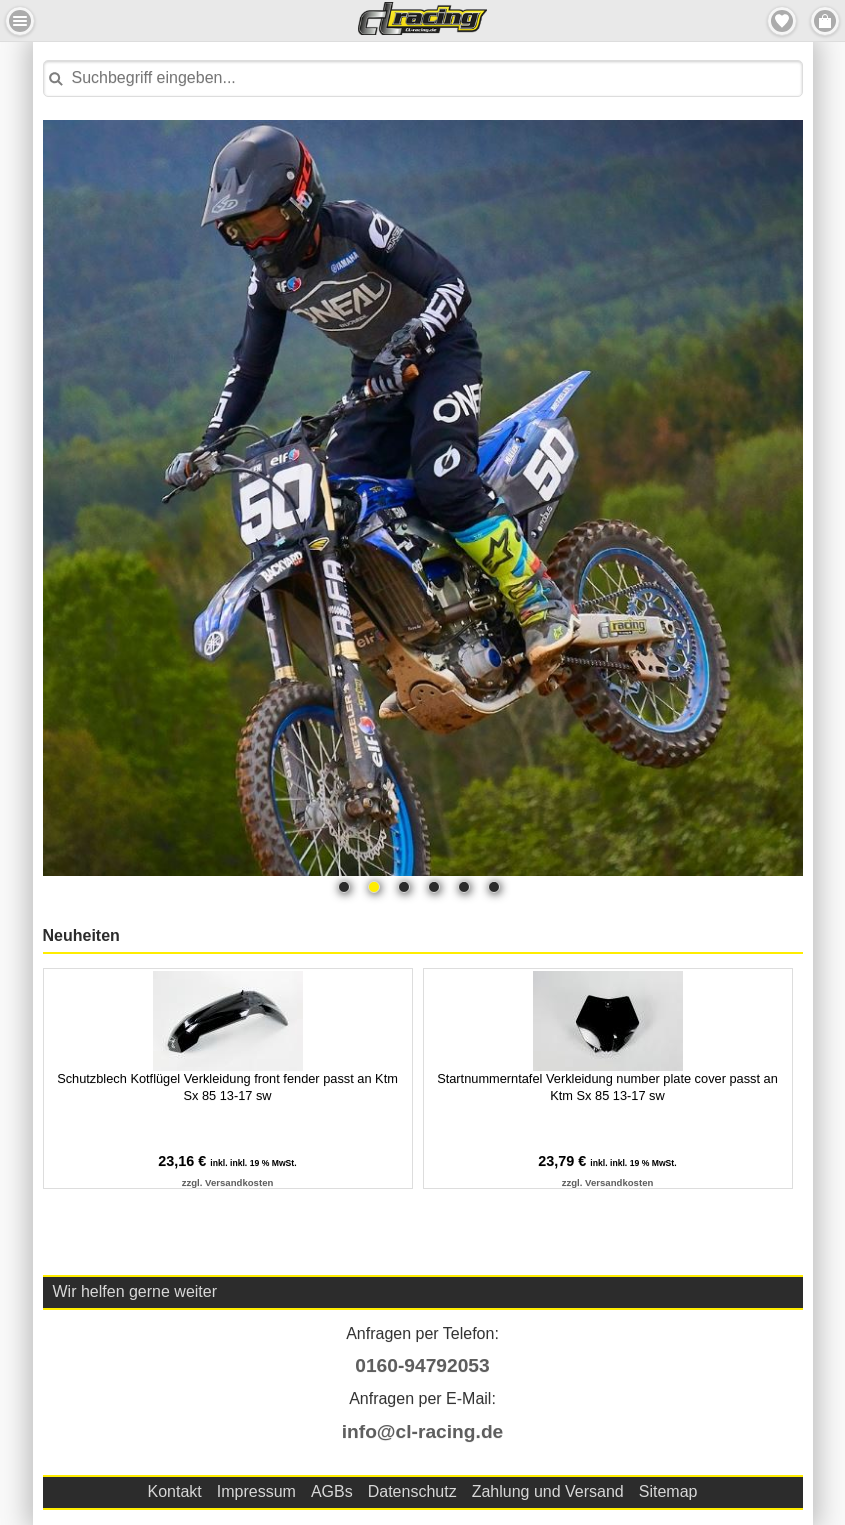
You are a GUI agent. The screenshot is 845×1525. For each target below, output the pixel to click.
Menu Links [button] (20, 21)
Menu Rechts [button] (825, 21)
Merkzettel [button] (782, 21)
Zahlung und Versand (548, 1491)
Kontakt (175, 1491)
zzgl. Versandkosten (228, 1182)
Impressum (256, 1491)
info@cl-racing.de (423, 1431)
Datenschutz (412, 1491)
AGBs (332, 1491)
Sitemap (668, 1491)
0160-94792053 (422, 1365)
